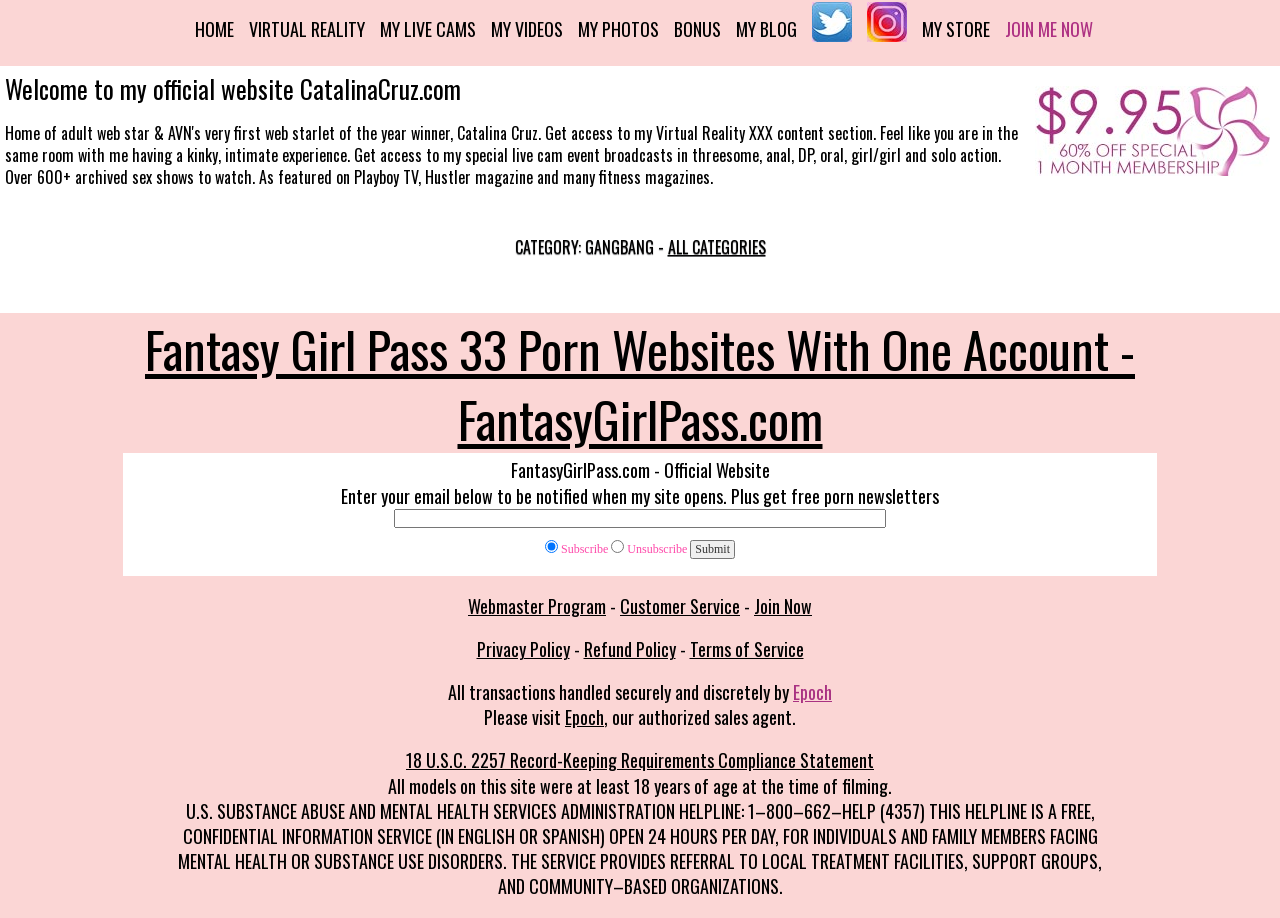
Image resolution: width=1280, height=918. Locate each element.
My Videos (527, 29)
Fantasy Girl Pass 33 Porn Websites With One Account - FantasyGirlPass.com (640, 383)
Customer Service (680, 606)
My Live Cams (428, 29)
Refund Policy (630, 649)
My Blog (766, 29)
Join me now (1049, 29)
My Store (956, 29)
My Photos (618, 29)
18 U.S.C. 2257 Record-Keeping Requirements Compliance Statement (640, 760)
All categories (717, 247)
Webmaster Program (537, 606)
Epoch (812, 692)
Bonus (697, 29)
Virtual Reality (307, 29)
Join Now (783, 606)
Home (214, 29)
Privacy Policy (523, 649)
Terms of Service (747, 649)
